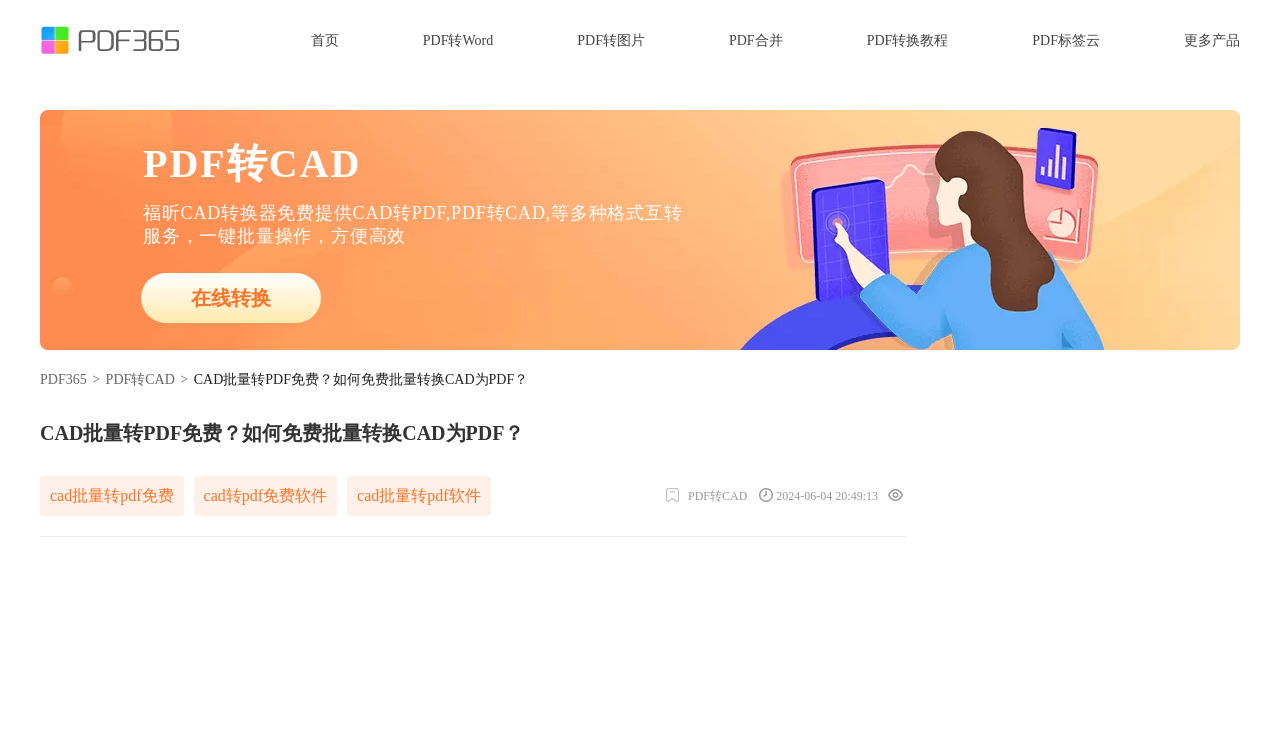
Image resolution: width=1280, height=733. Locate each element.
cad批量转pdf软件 (419, 495)
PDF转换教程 (908, 40)
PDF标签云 (1066, 40)
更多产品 (1212, 40)
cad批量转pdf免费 (112, 495)
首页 (325, 40)
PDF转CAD (140, 379)
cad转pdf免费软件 (266, 495)
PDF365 (63, 379)
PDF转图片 (611, 40)
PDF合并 (756, 40)
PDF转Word (458, 40)
